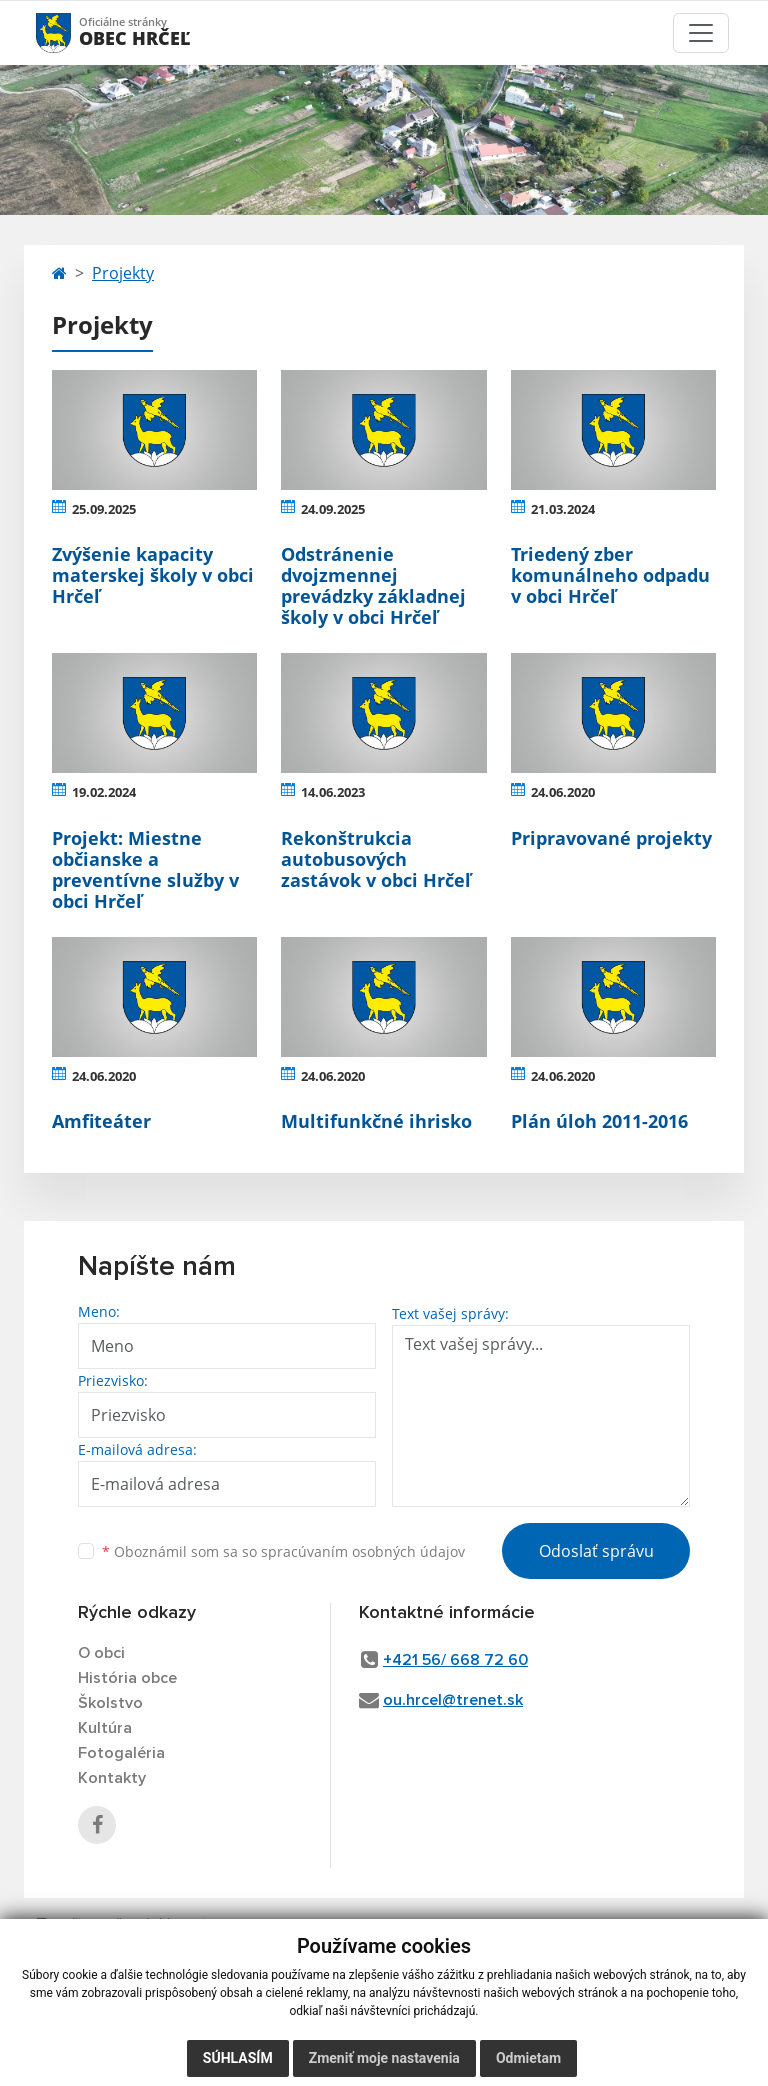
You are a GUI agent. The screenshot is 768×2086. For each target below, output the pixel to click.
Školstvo (110, 1703)
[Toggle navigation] (701, 33)
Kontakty (112, 1778)
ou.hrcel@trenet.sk (453, 1700)
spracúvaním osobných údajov (363, 1551)
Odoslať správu (596, 1551)
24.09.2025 (333, 509)
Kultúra (105, 1728)
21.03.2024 (563, 509)
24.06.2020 (563, 792)
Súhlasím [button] (238, 2058)
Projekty (123, 273)
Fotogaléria (121, 1753)
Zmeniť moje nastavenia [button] (384, 2058)
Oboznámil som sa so (283, 1551)
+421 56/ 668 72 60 (455, 1660)
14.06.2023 (333, 792)
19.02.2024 (104, 792)
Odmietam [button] (528, 2058)
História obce (127, 1678)
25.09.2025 (104, 509)
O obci (101, 1653)
